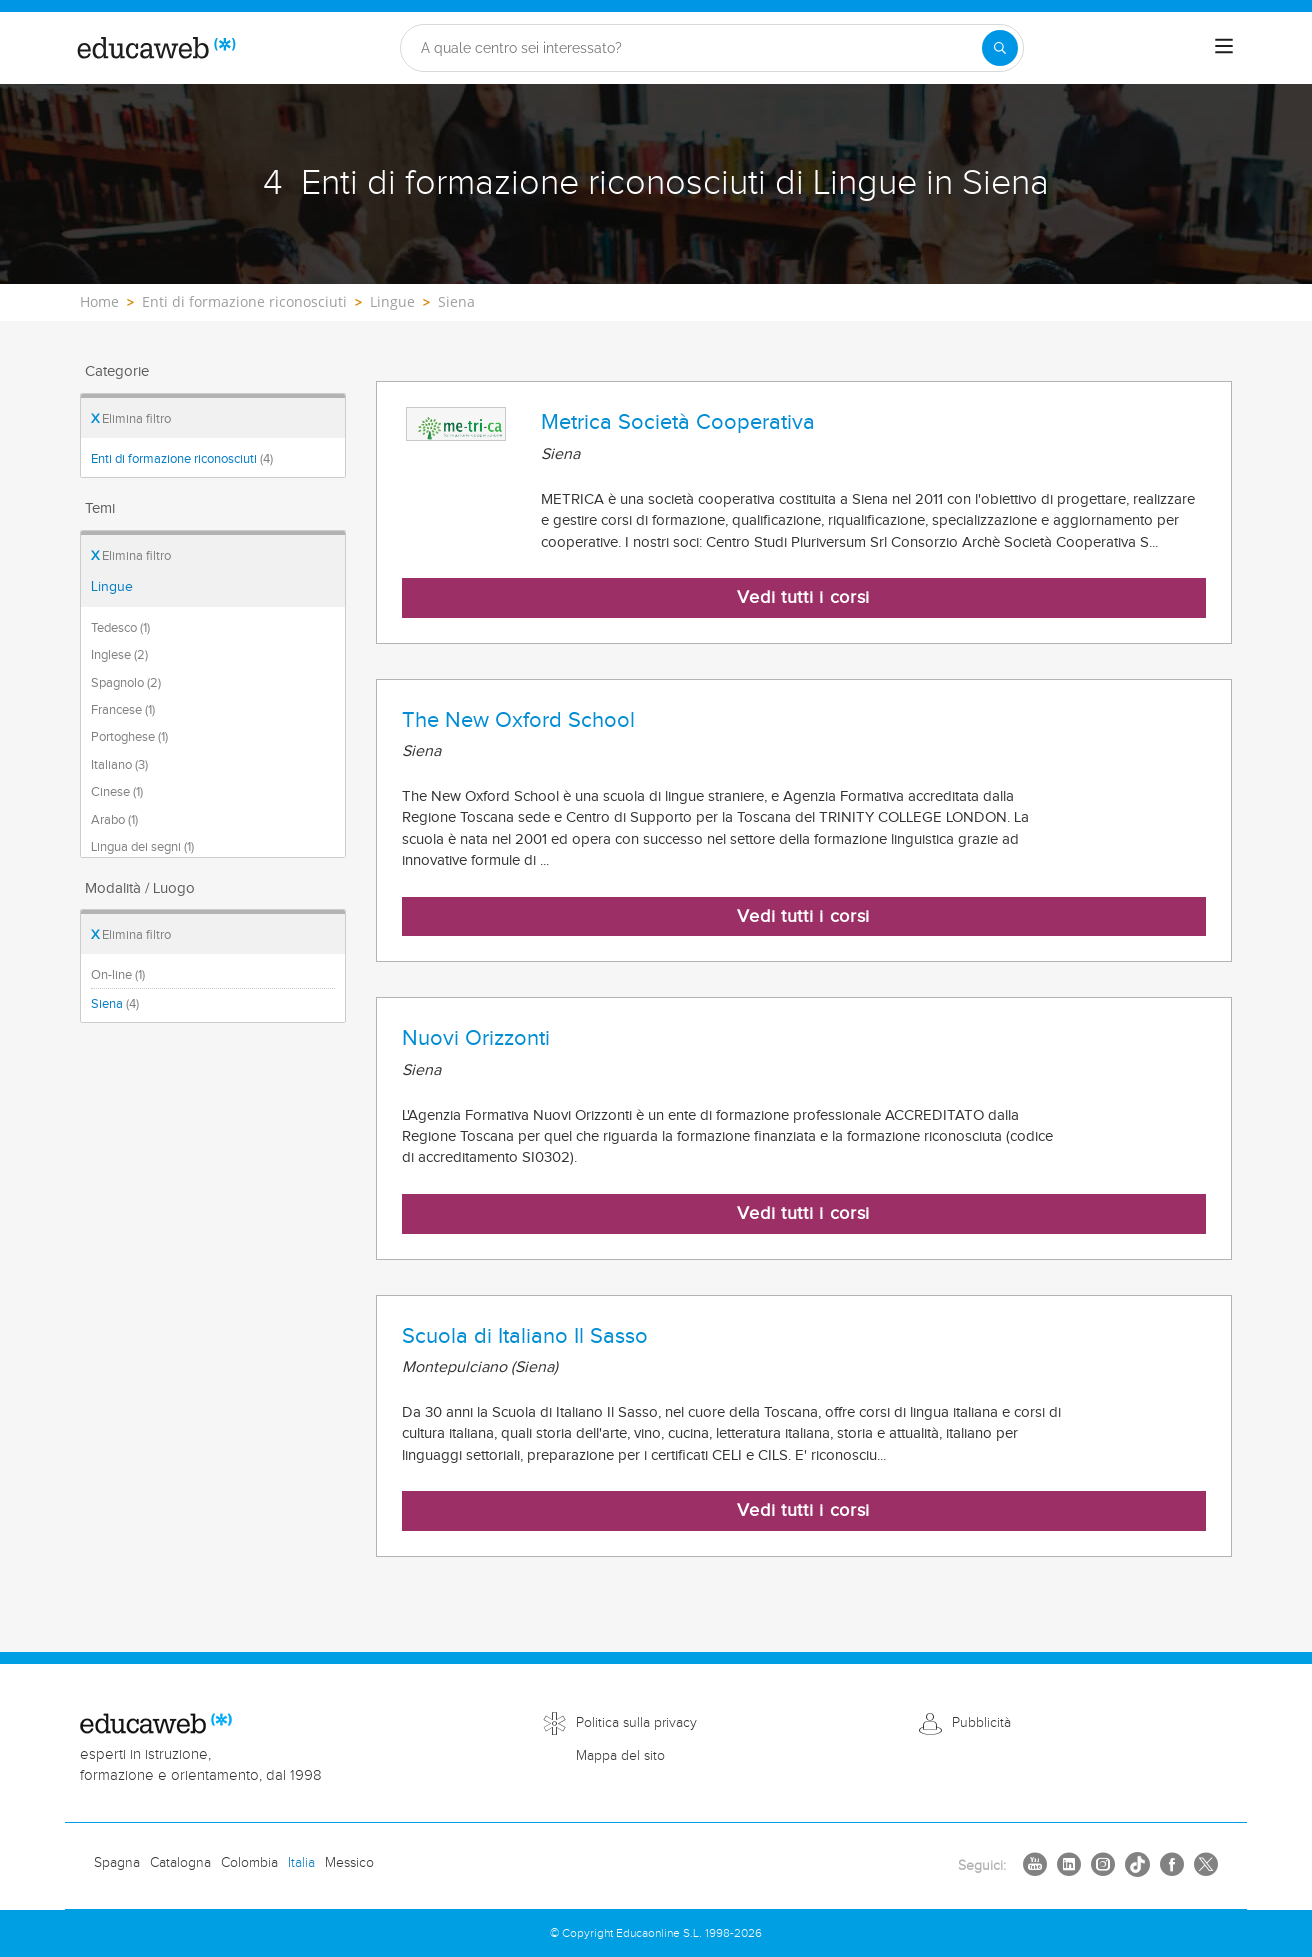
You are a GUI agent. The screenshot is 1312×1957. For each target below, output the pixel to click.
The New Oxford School (518, 720)
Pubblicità (981, 1723)
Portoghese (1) (129, 737)
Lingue (112, 587)
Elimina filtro (131, 419)
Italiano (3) (119, 765)
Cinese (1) (117, 792)
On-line (118, 975)
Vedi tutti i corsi (803, 597)
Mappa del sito (620, 1756)
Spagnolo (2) (126, 683)
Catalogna (180, 1863)
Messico (349, 1863)
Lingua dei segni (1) (142, 847)
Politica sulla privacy (636, 1723)
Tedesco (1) (120, 628)
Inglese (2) (119, 655)
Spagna (117, 1863)
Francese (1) (123, 710)
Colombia (249, 1863)
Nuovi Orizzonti (476, 1038)
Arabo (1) (114, 820)
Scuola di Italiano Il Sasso (525, 1336)
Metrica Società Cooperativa (678, 422)
